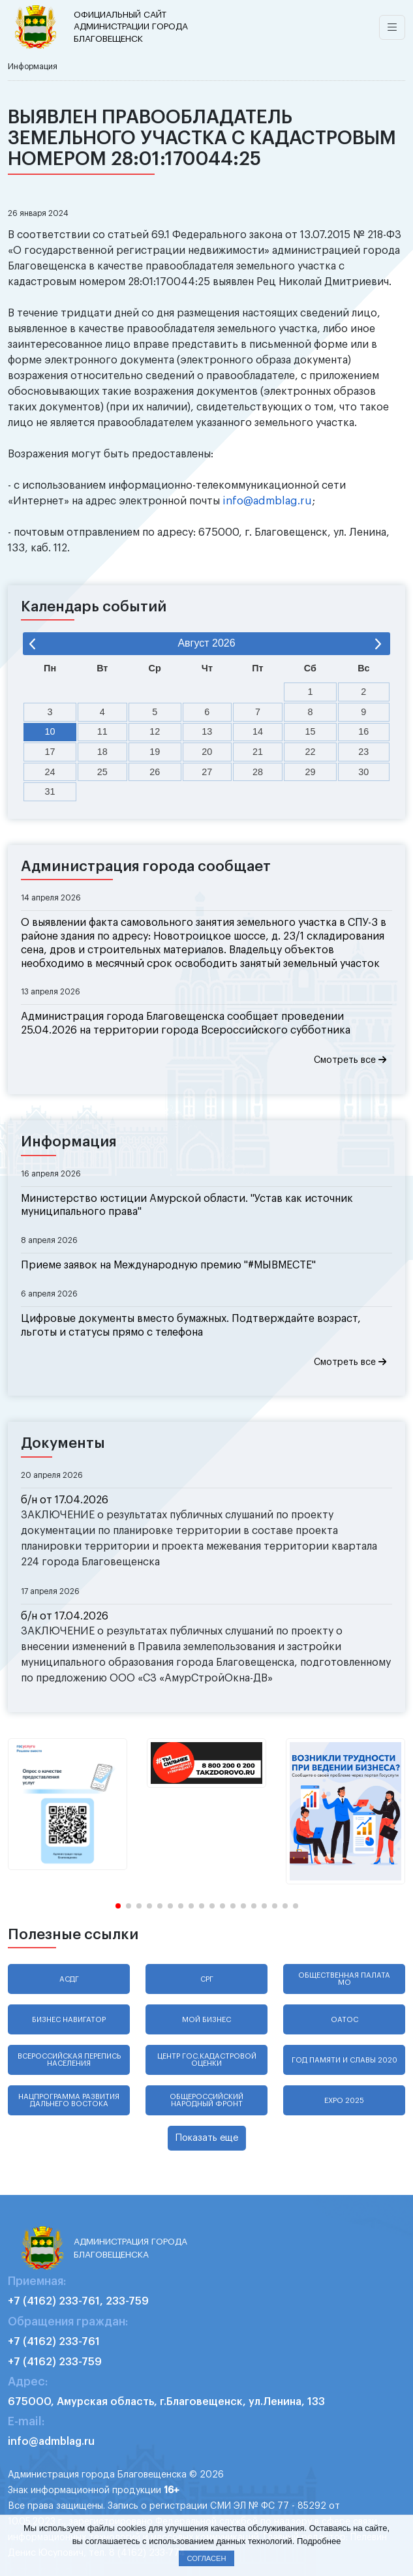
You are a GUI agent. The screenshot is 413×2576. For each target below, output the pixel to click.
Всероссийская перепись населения (69, 2060)
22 (310, 751)
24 (50, 772)
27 (207, 772)
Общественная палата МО (344, 1979)
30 (363, 772)
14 (257, 731)
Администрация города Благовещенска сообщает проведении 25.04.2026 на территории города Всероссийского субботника (185, 1023)
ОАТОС (344, 2019)
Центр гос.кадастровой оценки (206, 2060)
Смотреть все (350, 1060)
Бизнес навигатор (69, 2019)
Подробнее (319, 2541)
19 (154, 751)
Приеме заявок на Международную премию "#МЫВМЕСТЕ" (168, 1265)
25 (102, 772)
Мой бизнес (206, 2019)
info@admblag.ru (267, 501)
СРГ (206, 1979)
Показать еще (207, 2138)
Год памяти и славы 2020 (344, 2060)
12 (154, 731)
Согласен (206, 2558)
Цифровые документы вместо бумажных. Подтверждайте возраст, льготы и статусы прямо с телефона (191, 1325)
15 (310, 731)
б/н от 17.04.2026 (64, 1500)
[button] (118, 1906)
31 (50, 791)
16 (363, 731)
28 (257, 772)
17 (50, 751)
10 (50, 731)
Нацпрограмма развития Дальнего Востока (68, 2100)
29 (310, 772)
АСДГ (69, 1979)
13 (207, 731)
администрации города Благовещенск (134, 26)
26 (154, 772)
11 (102, 731)
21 (257, 751)
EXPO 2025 (344, 2100)
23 (363, 751)
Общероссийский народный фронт (206, 2100)
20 (207, 751)
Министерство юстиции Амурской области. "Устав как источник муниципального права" (187, 1205)
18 (102, 751)
